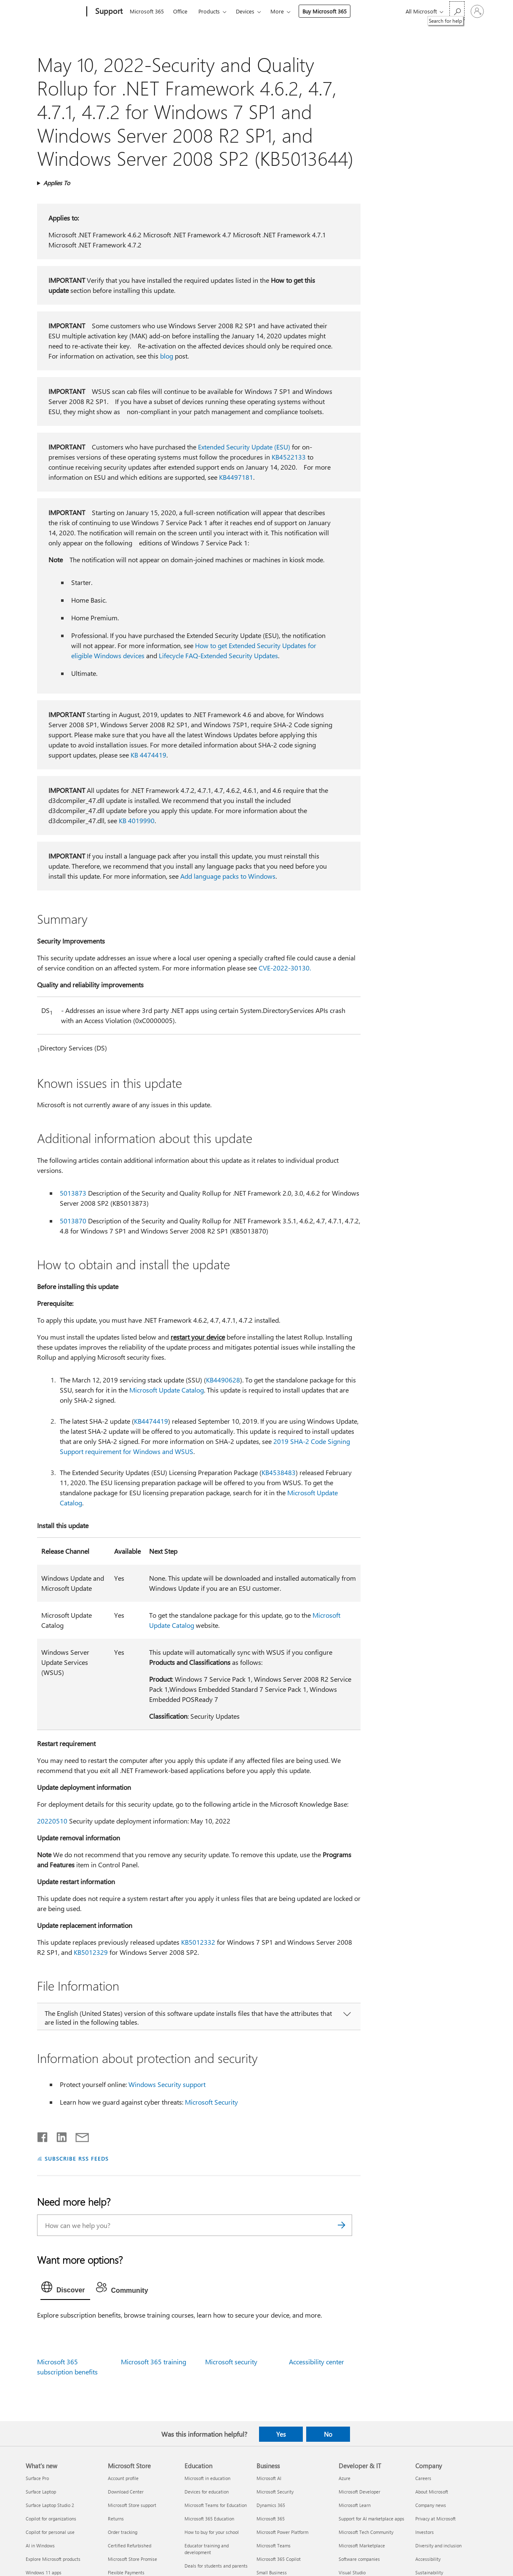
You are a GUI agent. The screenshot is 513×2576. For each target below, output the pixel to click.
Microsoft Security (211, 2101)
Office (180, 11)
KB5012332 (198, 1942)
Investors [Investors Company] (424, 2532)
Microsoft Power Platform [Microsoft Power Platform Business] (282, 2532)
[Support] (108, 11)
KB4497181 (236, 477)
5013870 (73, 1220)
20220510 (52, 1820)
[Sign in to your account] (477, 11)
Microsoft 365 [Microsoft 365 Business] (270, 2518)
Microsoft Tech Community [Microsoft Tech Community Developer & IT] (366, 2532)
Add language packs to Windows (227, 876)
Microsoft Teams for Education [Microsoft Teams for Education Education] (215, 2505)
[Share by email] (78, 2135)
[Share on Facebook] (43, 2135)
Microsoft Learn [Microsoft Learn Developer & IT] (355, 2505)
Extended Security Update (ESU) (244, 446)
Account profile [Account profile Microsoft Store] (123, 2478)
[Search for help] (457, 10)
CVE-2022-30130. (285, 967)
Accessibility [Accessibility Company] (428, 2559)
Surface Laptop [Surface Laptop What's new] (41, 2491)
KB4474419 (151, 1421)
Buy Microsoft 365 (324, 11)
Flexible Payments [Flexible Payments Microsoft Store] (126, 2572)
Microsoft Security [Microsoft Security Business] (275, 2491)
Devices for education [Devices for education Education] (206, 2491)
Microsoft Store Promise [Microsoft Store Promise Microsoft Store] (132, 2559)
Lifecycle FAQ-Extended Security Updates (218, 655)
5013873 (73, 1192)
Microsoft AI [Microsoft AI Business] (268, 2478)
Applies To (56, 183)
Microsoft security (231, 2361)
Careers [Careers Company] (423, 2478)
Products (209, 11)
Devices (245, 11)
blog (166, 355)
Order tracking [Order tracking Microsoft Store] (122, 2532)
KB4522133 (289, 456)
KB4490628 (223, 1379)
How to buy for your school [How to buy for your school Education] (211, 2532)
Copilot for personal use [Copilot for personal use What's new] (50, 2532)
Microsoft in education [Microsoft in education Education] (207, 2478)
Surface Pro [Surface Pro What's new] (37, 2478)
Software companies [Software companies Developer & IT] (359, 2559)
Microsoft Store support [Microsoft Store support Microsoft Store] (132, 2505)
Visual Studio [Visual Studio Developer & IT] (352, 2572)
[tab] (65, 2289)
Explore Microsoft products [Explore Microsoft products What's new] (53, 2559)
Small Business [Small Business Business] (271, 2572)
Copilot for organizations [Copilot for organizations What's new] (51, 2518)
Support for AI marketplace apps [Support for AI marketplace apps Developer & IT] (371, 2518)
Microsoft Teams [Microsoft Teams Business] (273, 2545)
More (277, 11)
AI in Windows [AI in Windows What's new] (40, 2545)
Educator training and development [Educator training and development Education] (206, 2548)
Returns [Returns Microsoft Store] (116, 2518)
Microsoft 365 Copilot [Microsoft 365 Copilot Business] (278, 2559)
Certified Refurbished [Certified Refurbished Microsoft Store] (129, 2545)
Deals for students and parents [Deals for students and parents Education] (216, 2566)
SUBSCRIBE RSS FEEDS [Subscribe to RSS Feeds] (77, 2158)
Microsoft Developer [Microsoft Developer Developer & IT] (359, 2491)
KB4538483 (279, 1472)
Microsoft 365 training (153, 2361)
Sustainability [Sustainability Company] (429, 2572)
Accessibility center (316, 2361)
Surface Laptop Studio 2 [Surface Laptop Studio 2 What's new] (50, 2505)
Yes (281, 2434)
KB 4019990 (137, 820)
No (328, 2434)
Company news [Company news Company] (430, 2505)
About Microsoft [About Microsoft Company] (431, 2491)
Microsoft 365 (147, 11)
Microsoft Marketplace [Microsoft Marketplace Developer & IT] (362, 2545)
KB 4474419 (148, 754)
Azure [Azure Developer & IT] (344, 2478)
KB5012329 (91, 1952)
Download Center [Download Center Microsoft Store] (126, 2491)
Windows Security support (167, 2084)
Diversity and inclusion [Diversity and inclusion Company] (438, 2545)
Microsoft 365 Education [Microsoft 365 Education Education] (209, 2518)
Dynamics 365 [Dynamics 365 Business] (270, 2505)
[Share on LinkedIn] (58, 2135)
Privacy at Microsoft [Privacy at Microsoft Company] (435, 2518)
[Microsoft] (54, 11)
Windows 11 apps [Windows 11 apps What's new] (43, 2572)
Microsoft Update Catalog (166, 1389)
